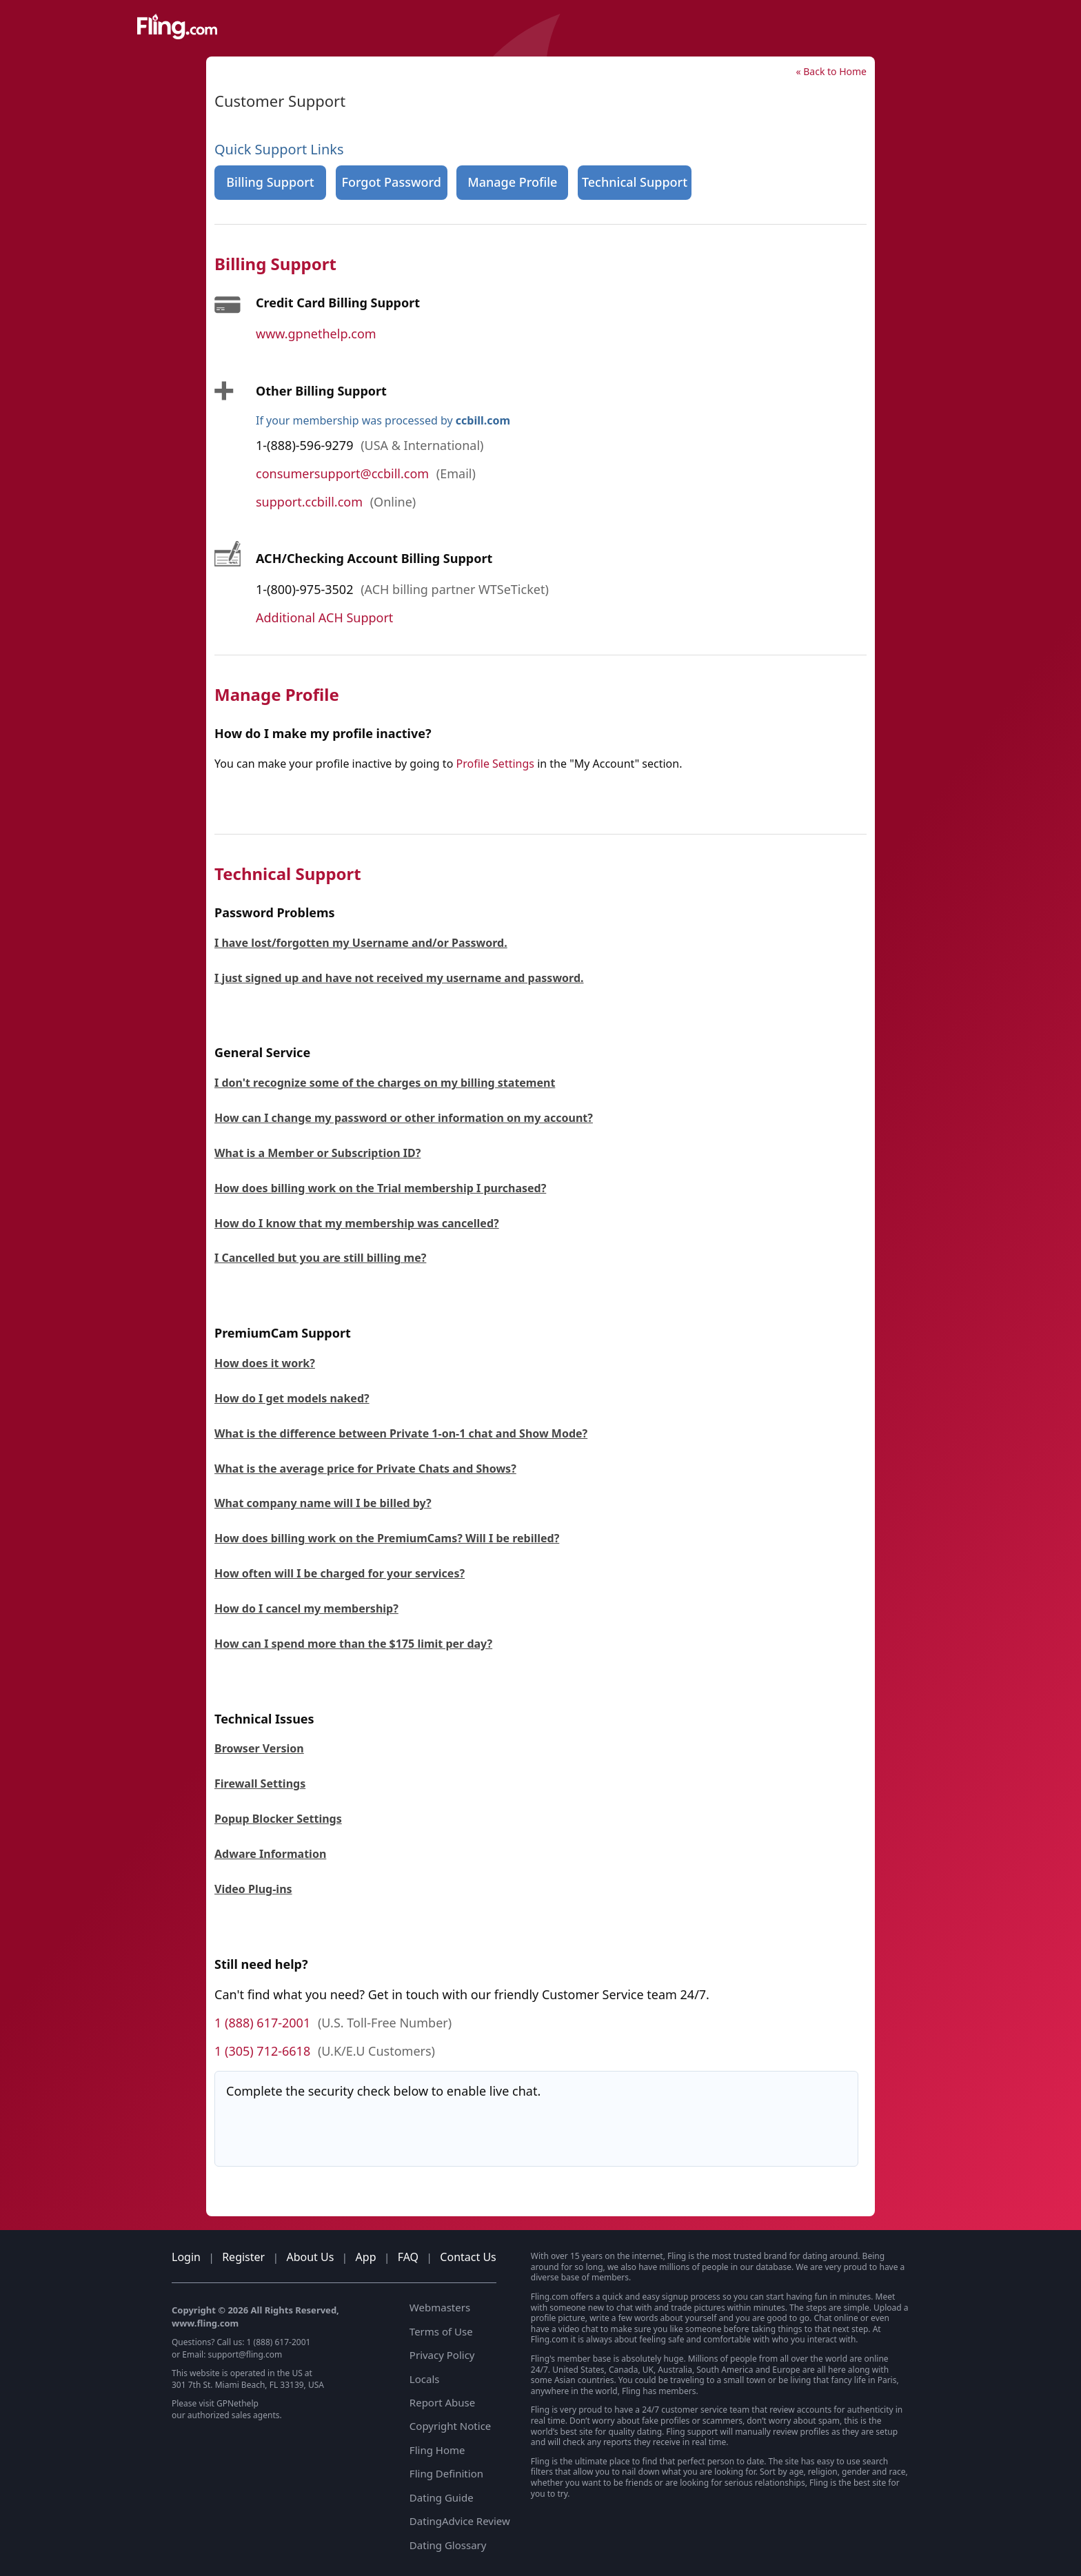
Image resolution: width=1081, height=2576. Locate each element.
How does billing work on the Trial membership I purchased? (380, 1188)
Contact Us (468, 2257)
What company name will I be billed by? (323, 1503)
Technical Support (634, 182)
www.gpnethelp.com (316, 333)
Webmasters (440, 2307)
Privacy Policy (442, 2355)
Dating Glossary (448, 2545)
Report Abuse (442, 2402)
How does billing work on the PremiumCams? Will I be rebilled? (386, 1538)
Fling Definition (446, 2473)
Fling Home (437, 2450)
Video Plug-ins (253, 1889)
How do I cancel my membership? (306, 1608)
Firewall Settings (259, 1783)
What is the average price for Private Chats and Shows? (365, 1468)
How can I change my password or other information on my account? (403, 1117)
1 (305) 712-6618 (262, 2051)
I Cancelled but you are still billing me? (320, 1257)
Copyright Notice (450, 2426)
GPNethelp (237, 2403)
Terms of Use (441, 2331)
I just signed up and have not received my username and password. (399, 977)
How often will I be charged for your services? (339, 1573)
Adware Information (270, 1853)
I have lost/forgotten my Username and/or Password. (360, 942)
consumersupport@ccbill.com (342, 473)
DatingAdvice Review (460, 2521)
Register (243, 2257)
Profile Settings (495, 763)
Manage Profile (512, 182)
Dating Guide (442, 2497)
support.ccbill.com (309, 501)
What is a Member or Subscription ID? (317, 1153)
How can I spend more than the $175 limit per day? (353, 1643)
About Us (310, 2257)
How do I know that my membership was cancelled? (356, 1223)
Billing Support (270, 182)
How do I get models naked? (292, 1398)
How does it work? (264, 1363)
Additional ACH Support (324, 617)
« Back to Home (831, 71)
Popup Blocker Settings (278, 1818)
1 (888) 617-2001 (262, 2022)
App (366, 2257)
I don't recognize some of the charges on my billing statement (384, 1082)
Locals (425, 2379)
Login (186, 2257)
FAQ (408, 2257)
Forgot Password (391, 182)
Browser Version (259, 1748)
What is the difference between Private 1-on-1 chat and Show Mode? (400, 1433)
